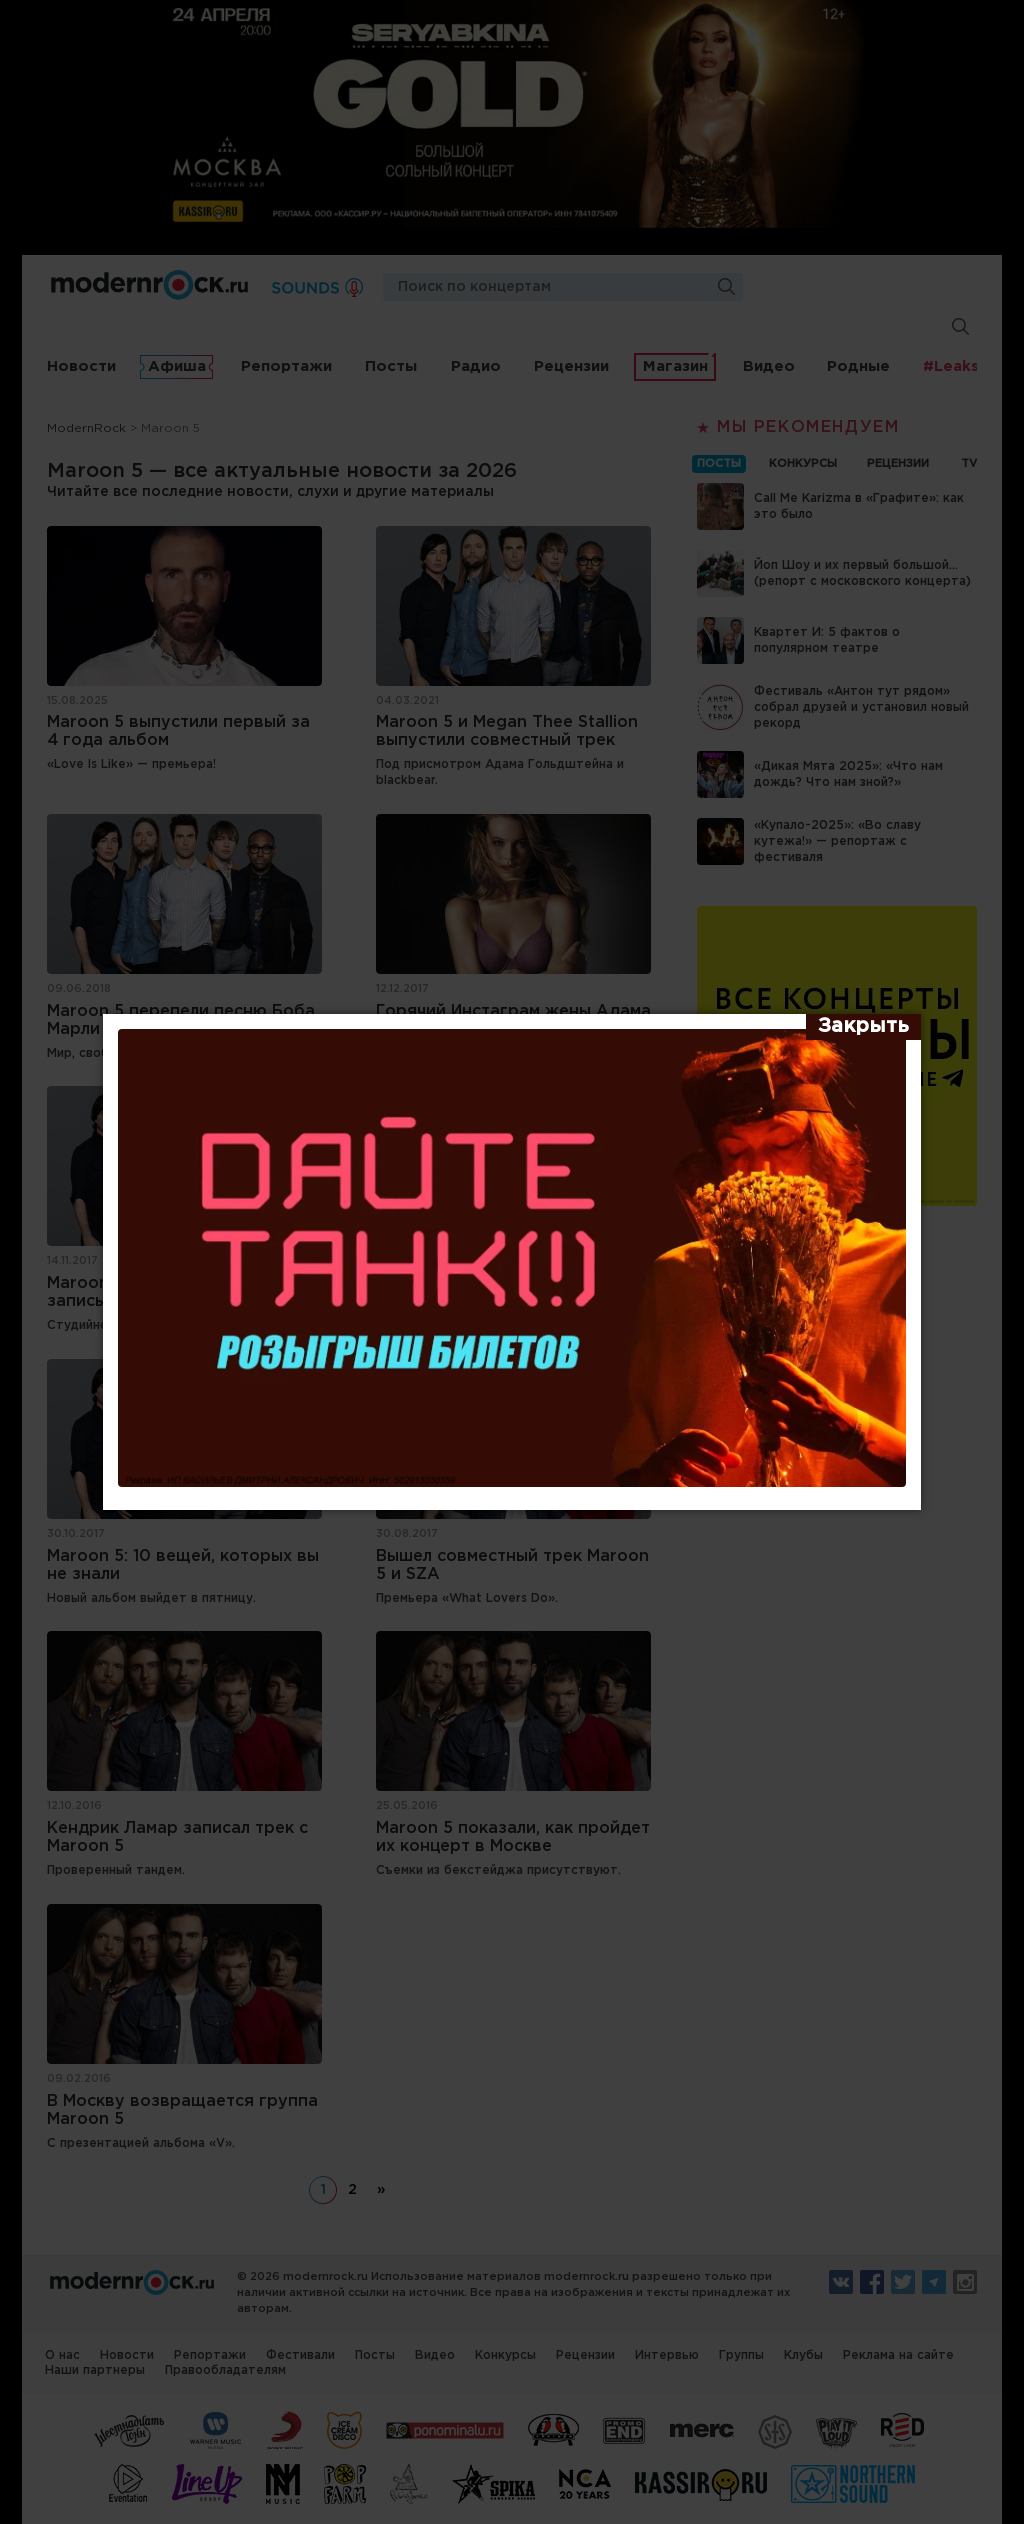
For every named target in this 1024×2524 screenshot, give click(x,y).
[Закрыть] (863, 1027)
